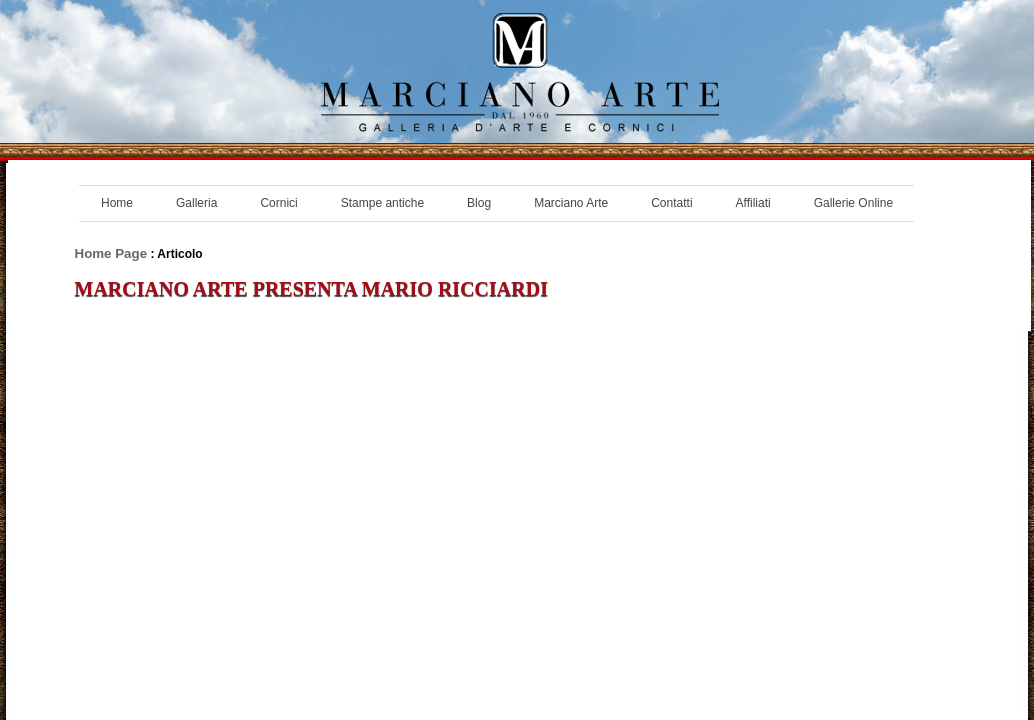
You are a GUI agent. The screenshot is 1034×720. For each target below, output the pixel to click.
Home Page (111, 253)
